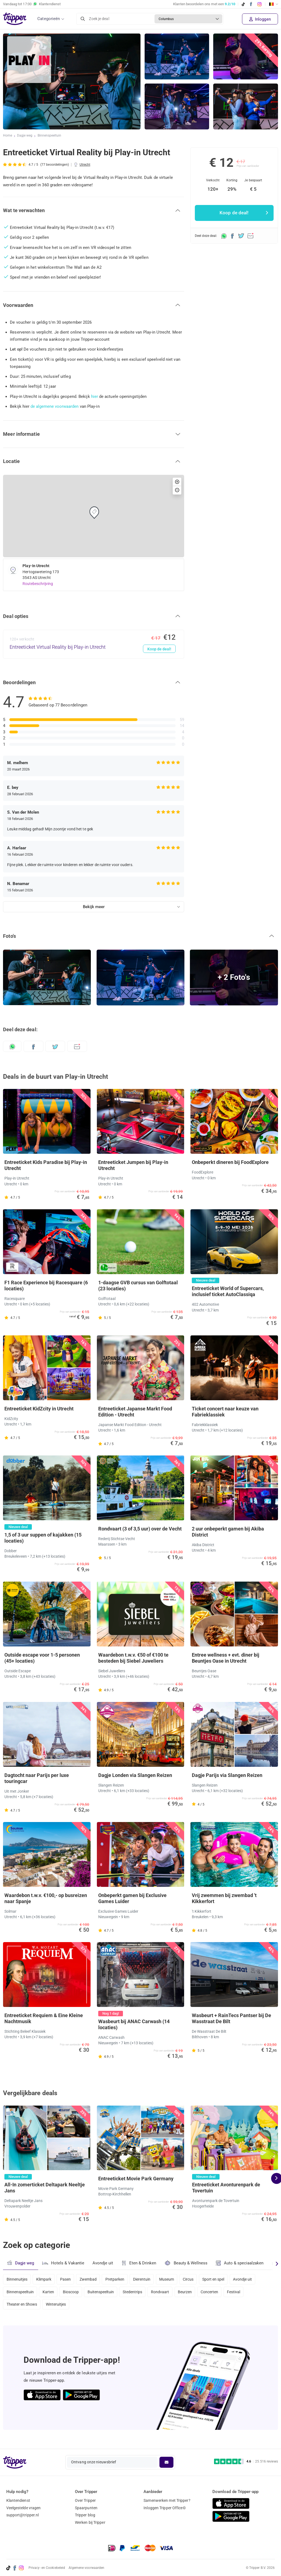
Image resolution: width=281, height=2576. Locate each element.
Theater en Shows (22, 2308)
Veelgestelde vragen (23, 2508)
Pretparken (120, 2278)
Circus (197, 2278)
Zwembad (91, 2278)
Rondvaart (167, 2293)
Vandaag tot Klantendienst (32, 4)
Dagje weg (25, 136)
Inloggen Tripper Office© (165, 2508)
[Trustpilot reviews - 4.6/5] (246, 2461)
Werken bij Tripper (90, 2522)
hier (94, 396)
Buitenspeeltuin (104, 2293)
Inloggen (260, 19)
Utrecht (85, 165)
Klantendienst (18, 2500)
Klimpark (45, 2278)
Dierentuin (148, 2278)
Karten (50, 2293)
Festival (244, 2293)
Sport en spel (223, 2278)
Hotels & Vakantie (63, 2262)
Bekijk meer (94, 906)
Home (7, 136)
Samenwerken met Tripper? (167, 2500)
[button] (93, 210)
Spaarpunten (86, 2508)
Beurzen (193, 2293)
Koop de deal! (159, 649)
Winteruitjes (57, 2308)
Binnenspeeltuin (50, 136)
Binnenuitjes (17, 2278)
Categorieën (48, 18)
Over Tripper (85, 2500)
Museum (174, 2278)
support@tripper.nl (22, 2515)
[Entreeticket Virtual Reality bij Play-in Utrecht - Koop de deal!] (93, 644)
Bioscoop (73, 2293)
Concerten (218, 2293)
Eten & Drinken (140, 2263)
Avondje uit (103, 2263)
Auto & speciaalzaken (242, 2263)
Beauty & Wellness (187, 2263)
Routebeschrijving (38, 583)
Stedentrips (138, 2293)
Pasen (68, 2278)
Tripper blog (85, 2515)
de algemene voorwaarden (54, 406)
